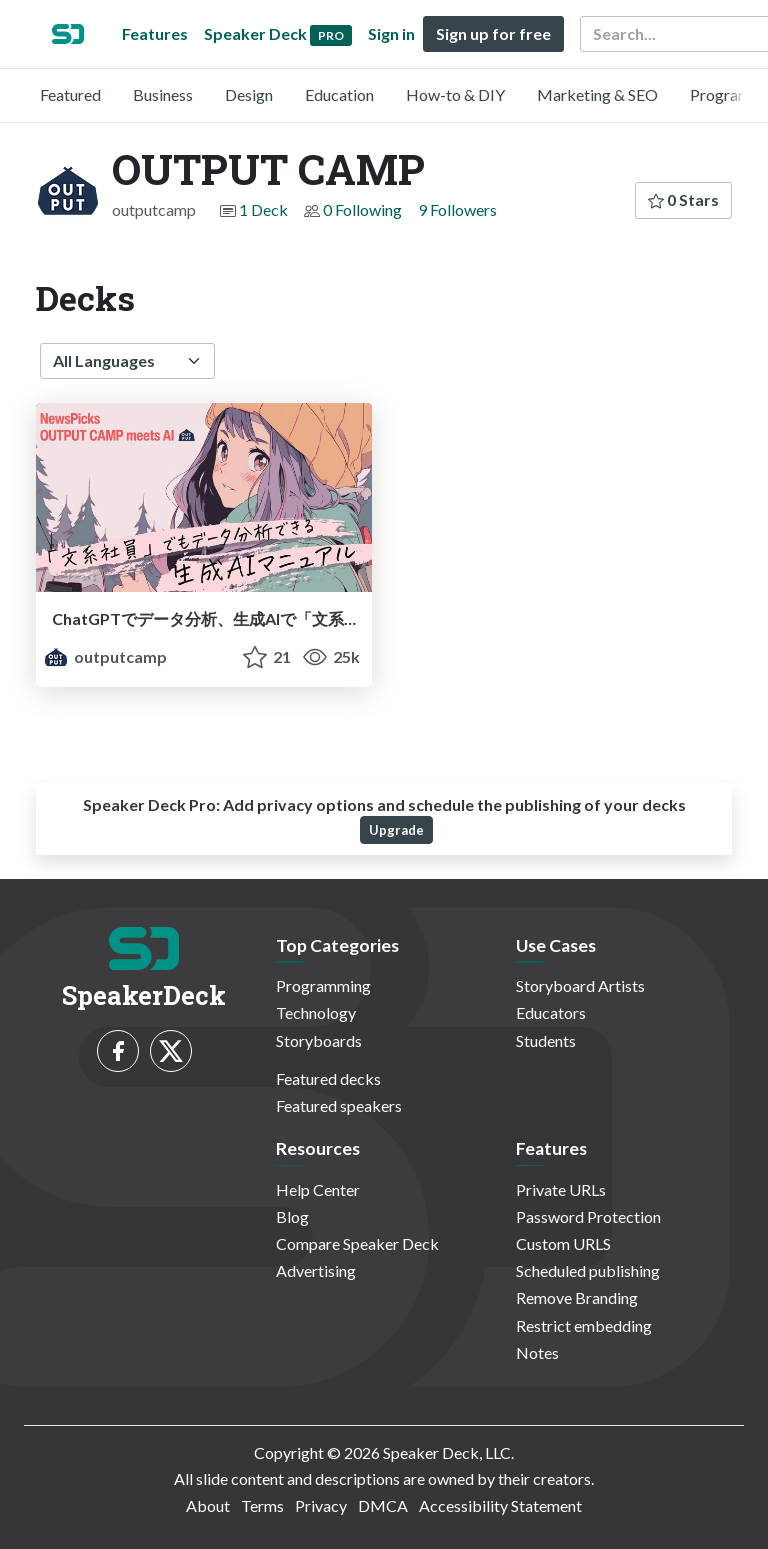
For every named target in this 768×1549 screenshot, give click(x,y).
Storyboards (319, 1040)
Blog (292, 1216)
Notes (537, 1352)
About (208, 1505)
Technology (316, 1012)
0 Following (362, 209)
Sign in (391, 33)
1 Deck (263, 209)
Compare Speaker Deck (357, 1243)
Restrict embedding (584, 1325)
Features (155, 33)
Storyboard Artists (580, 985)
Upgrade (396, 830)
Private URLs (561, 1189)
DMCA (383, 1505)
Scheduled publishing (588, 1270)
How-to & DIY (455, 94)
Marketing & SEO (597, 94)
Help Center (318, 1189)
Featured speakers (339, 1105)
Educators (551, 1012)
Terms (262, 1505)
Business (163, 94)
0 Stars (683, 199)
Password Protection (588, 1216)
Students (546, 1040)
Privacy (321, 1505)
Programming (323, 985)
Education (339, 94)
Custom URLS (563, 1243)
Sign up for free (493, 33)
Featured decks (328, 1078)
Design (249, 94)
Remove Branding (577, 1297)
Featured (70, 94)
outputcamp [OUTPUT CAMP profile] (105, 656)
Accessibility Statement (500, 1505)
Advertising (316, 1270)
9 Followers (457, 209)
